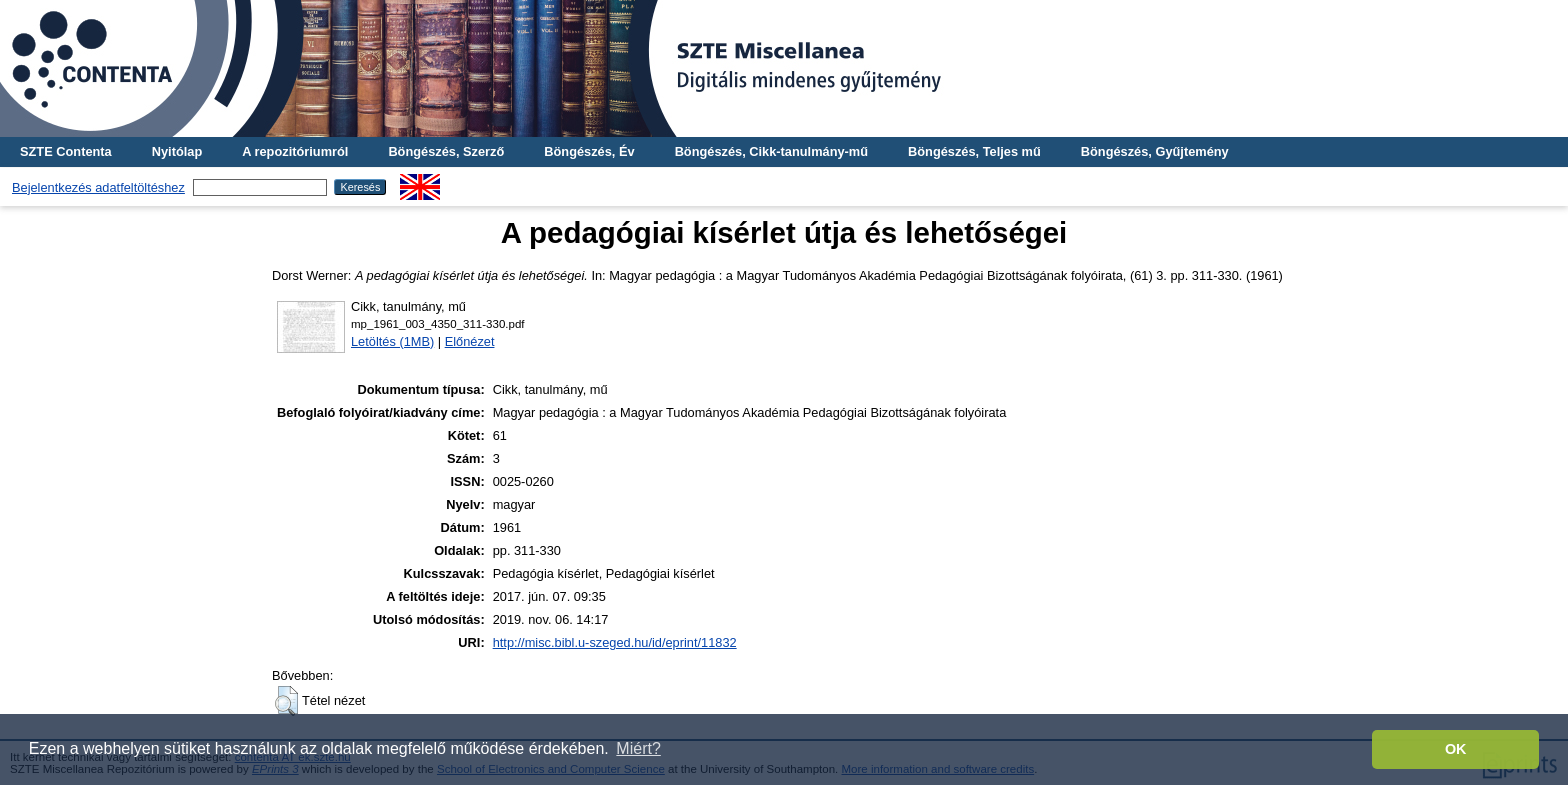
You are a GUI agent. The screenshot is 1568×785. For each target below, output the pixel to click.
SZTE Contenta (66, 151)
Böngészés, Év (589, 151)
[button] (286, 701)
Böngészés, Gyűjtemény (1155, 151)
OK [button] (1456, 749)
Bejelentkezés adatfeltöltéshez (98, 187)
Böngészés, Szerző (446, 151)
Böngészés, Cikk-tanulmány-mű (771, 151)
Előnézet (470, 341)
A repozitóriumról (295, 151)
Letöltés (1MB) (392, 341)
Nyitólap (177, 151)
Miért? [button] (638, 748)
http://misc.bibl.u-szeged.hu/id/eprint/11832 (615, 642)
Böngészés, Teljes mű (974, 151)
